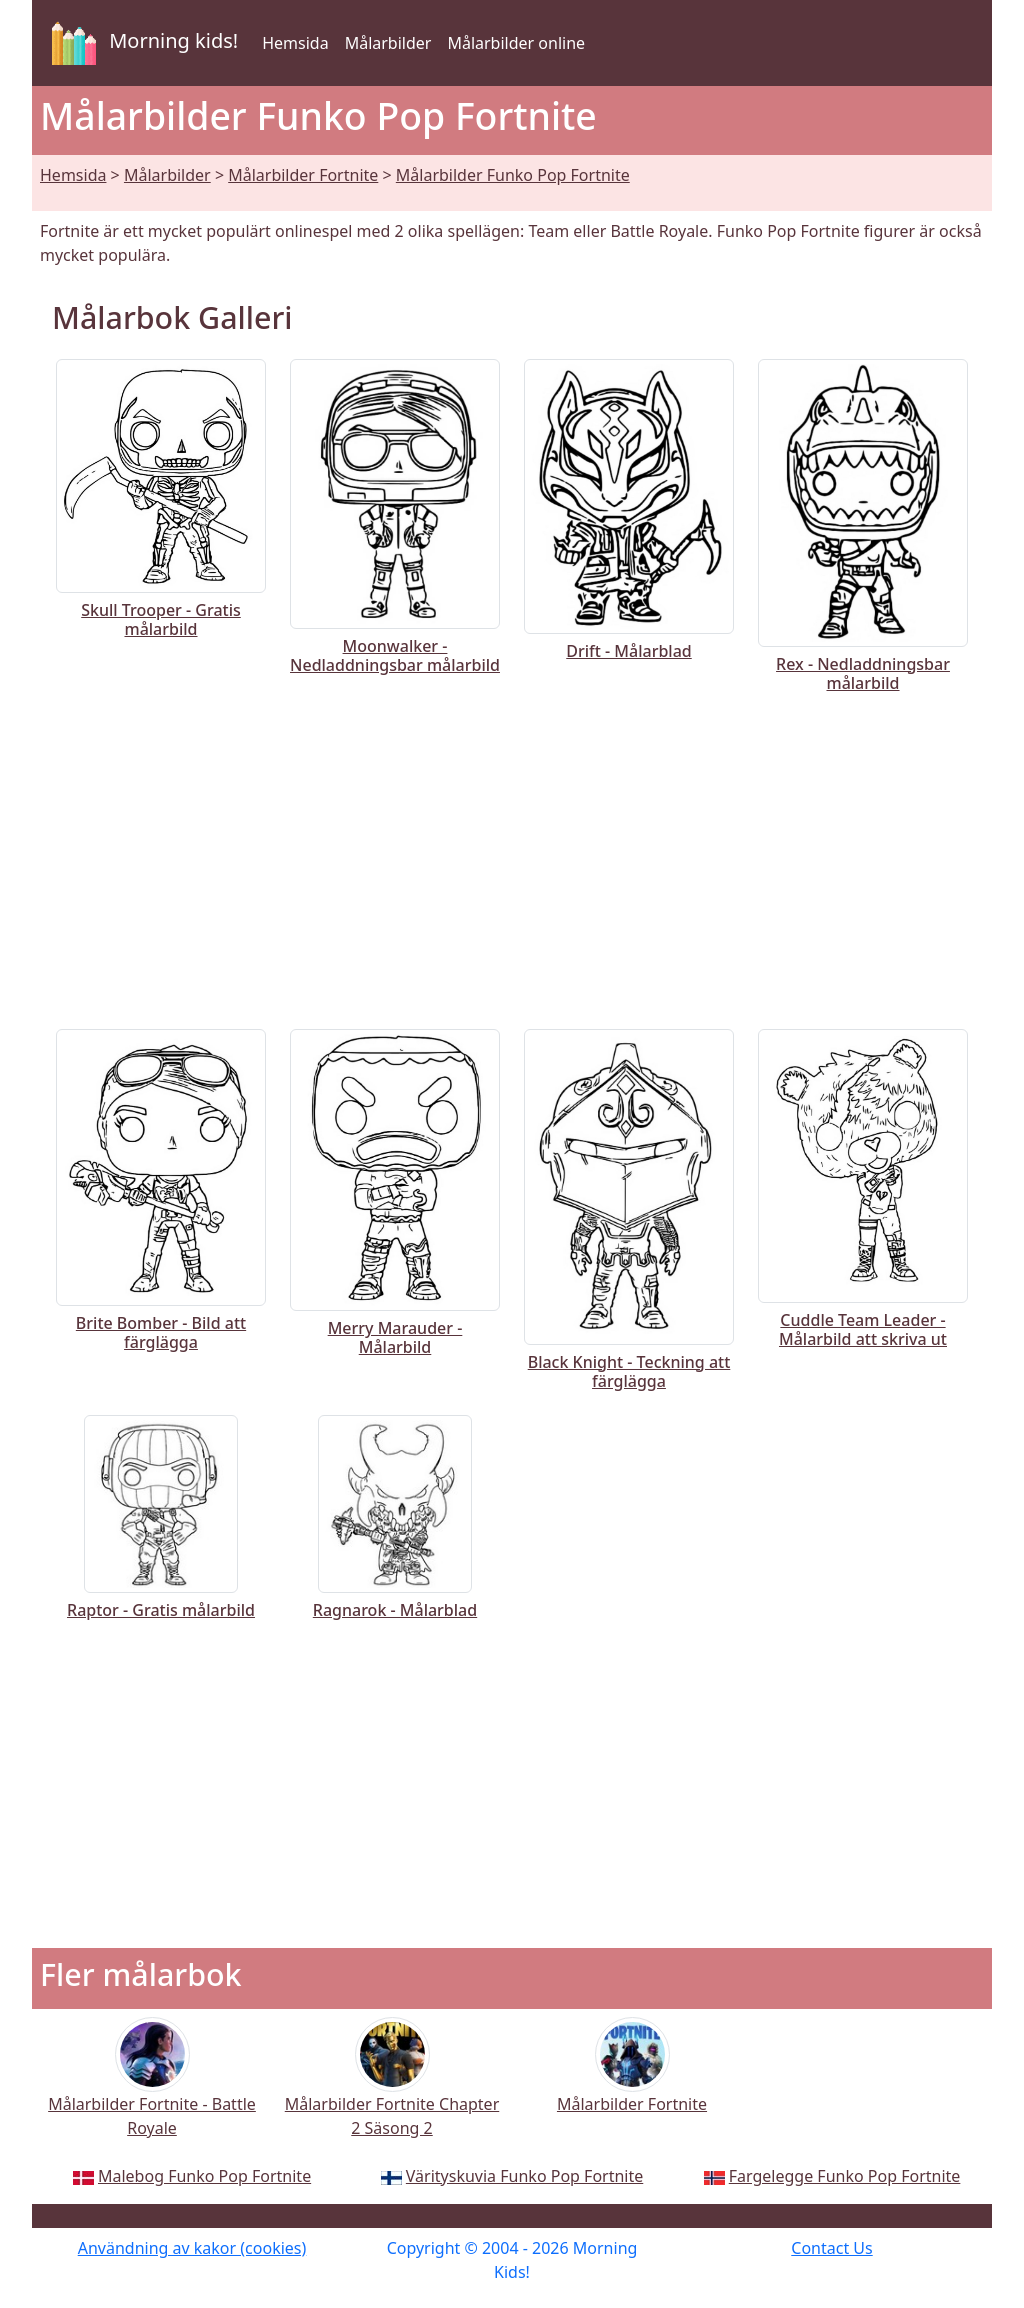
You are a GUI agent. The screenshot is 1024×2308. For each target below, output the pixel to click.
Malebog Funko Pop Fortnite (204, 2176)
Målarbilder (388, 43)
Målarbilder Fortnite (303, 175)
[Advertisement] (512, 857)
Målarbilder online (516, 43)
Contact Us (831, 2248)
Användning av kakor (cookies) (192, 2248)
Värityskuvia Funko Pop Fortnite (524, 2176)
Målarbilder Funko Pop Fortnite (513, 175)
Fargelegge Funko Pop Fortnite (845, 2176)
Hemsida (295, 43)
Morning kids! (141, 43)
